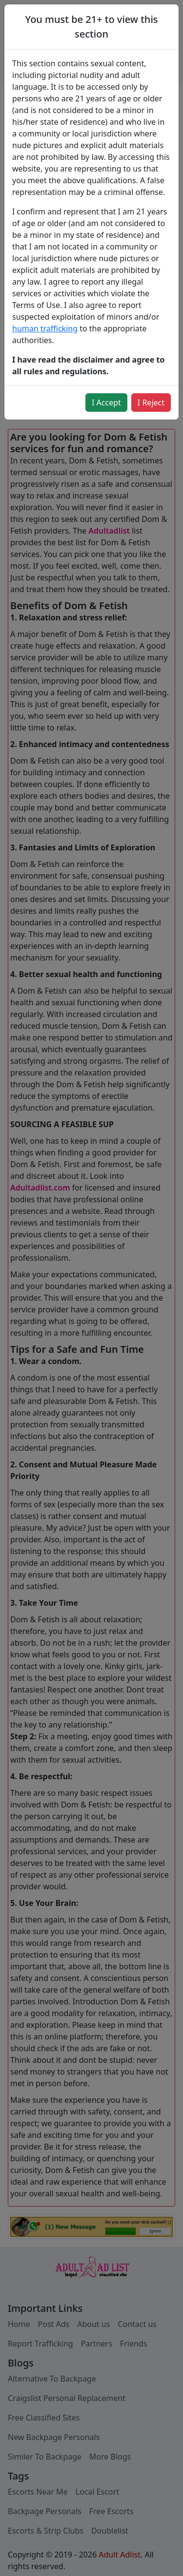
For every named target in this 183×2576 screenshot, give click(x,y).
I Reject (151, 402)
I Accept (106, 402)
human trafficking (45, 328)
